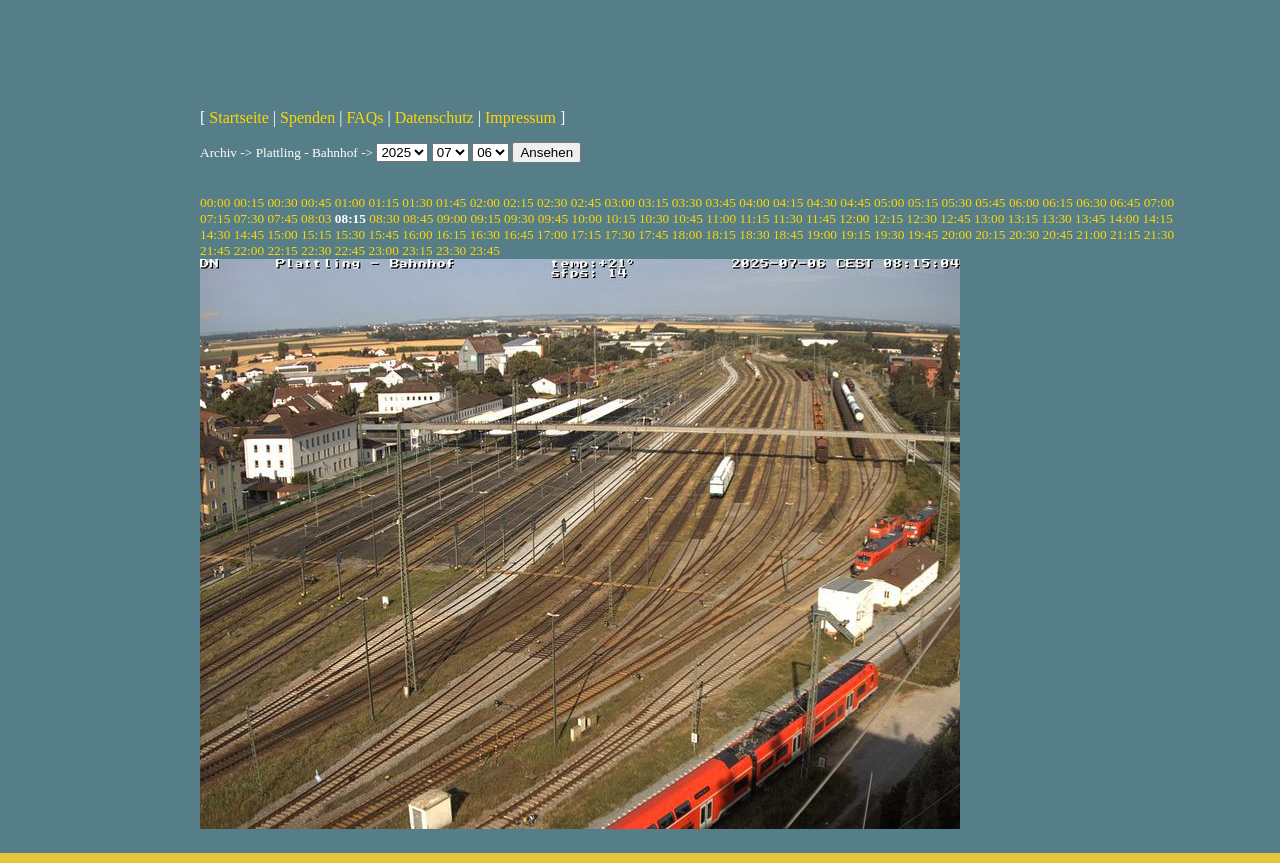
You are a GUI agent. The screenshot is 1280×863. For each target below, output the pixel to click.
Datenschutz (434, 117)
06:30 (1091, 202)
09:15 (485, 218)
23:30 (451, 250)
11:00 (721, 218)
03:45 (721, 202)
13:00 (989, 218)
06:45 (1125, 202)
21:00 (1091, 234)
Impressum (520, 117)
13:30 (1056, 218)
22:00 (249, 250)
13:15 (1023, 218)
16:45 (518, 234)
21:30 (1159, 234)
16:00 (417, 234)
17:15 (586, 234)
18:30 (754, 234)
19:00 (822, 234)
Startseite (239, 117)
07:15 (215, 218)
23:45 (485, 250)
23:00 (384, 250)
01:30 (417, 202)
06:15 (1058, 202)
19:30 (889, 234)
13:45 (1090, 218)
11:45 (821, 218)
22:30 (316, 250)
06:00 (1024, 202)
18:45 (788, 234)
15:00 (282, 234)
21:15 (1125, 234)
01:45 (451, 202)
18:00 (687, 234)
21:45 (215, 250)
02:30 (552, 202)
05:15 (923, 202)
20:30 (1024, 234)
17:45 (653, 234)
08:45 (418, 218)
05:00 (889, 202)
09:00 (452, 218)
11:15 (755, 218)
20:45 (1058, 234)
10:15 (620, 218)
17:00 (552, 234)
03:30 (687, 202)
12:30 (922, 218)
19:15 (855, 234)
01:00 (350, 202)
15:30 (350, 234)
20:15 (990, 234)
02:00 (485, 202)
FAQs (364, 117)
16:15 (451, 234)
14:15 (1158, 218)
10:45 (688, 218)
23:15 (417, 250)
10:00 (586, 218)
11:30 (788, 218)
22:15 (282, 250)
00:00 (215, 202)
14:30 (215, 234)
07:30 (249, 218)
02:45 (586, 202)
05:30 (956, 202)
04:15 (788, 202)
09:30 (519, 218)
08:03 (316, 218)
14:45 (249, 234)
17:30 (619, 234)
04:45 (855, 202)
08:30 (384, 218)
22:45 (350, 250)
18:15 (721, 234)
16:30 (485, 234)
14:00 (1124, 218)
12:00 (854, 218)
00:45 (316, 202)
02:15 (518, 202)
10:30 (654, 218)
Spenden (307, 117)
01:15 (384, 202)
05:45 (990, 202)
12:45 (955, 218)
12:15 (888, 218)
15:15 (316, 234)
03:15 (653, 202)
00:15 (249, 202)
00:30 (282, 202)
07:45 (282, 218)
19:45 (923, 234)
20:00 (956, 234)
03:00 (619, 202)
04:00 (754, 202)
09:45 (553, 218)
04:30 (822, 202)
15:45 (384, 234)
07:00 (1159, 202)
